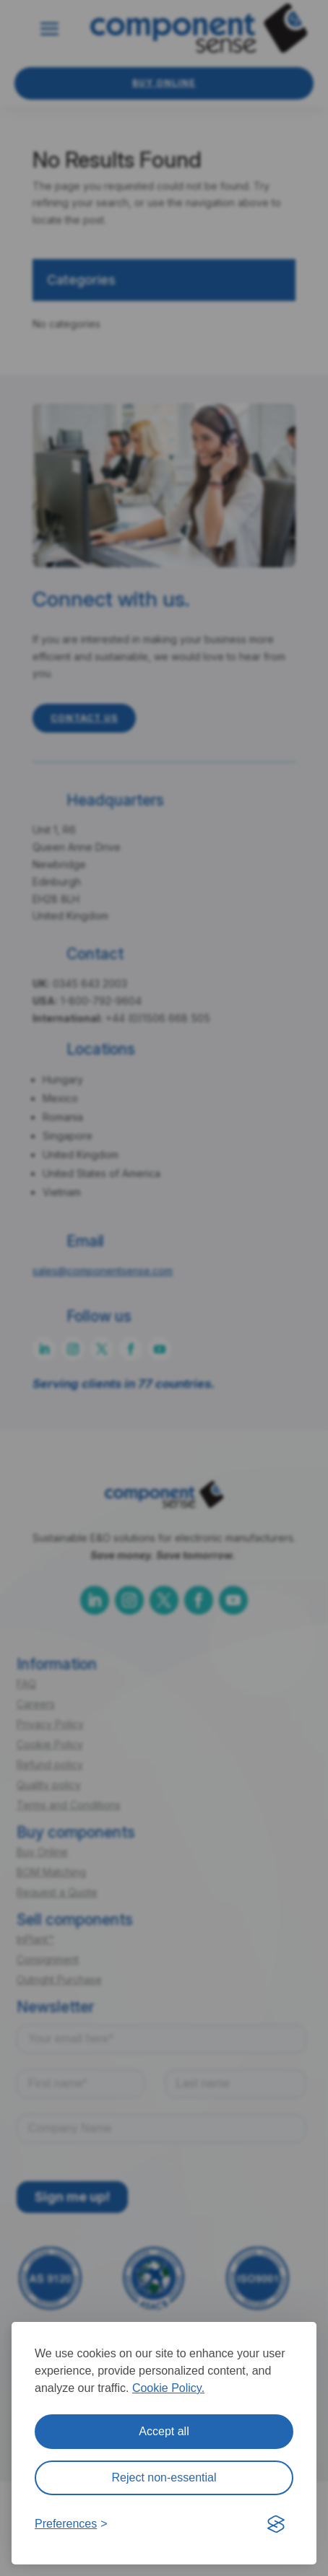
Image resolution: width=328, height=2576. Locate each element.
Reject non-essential (164, 2477)
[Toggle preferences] (71, 2524)
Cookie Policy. (168, 2388)
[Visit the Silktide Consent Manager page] (276, 2524)
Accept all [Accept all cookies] (164, 2431)
